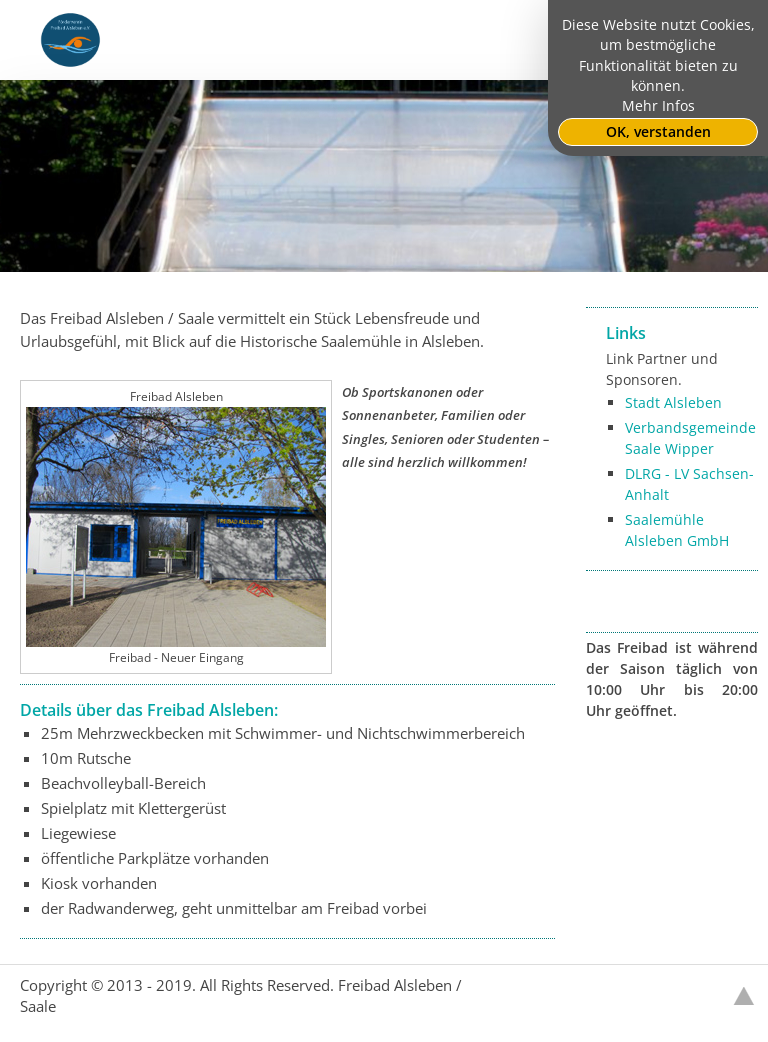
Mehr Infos (658, 106)
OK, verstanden (658, 132)
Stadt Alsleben (673, 402)
